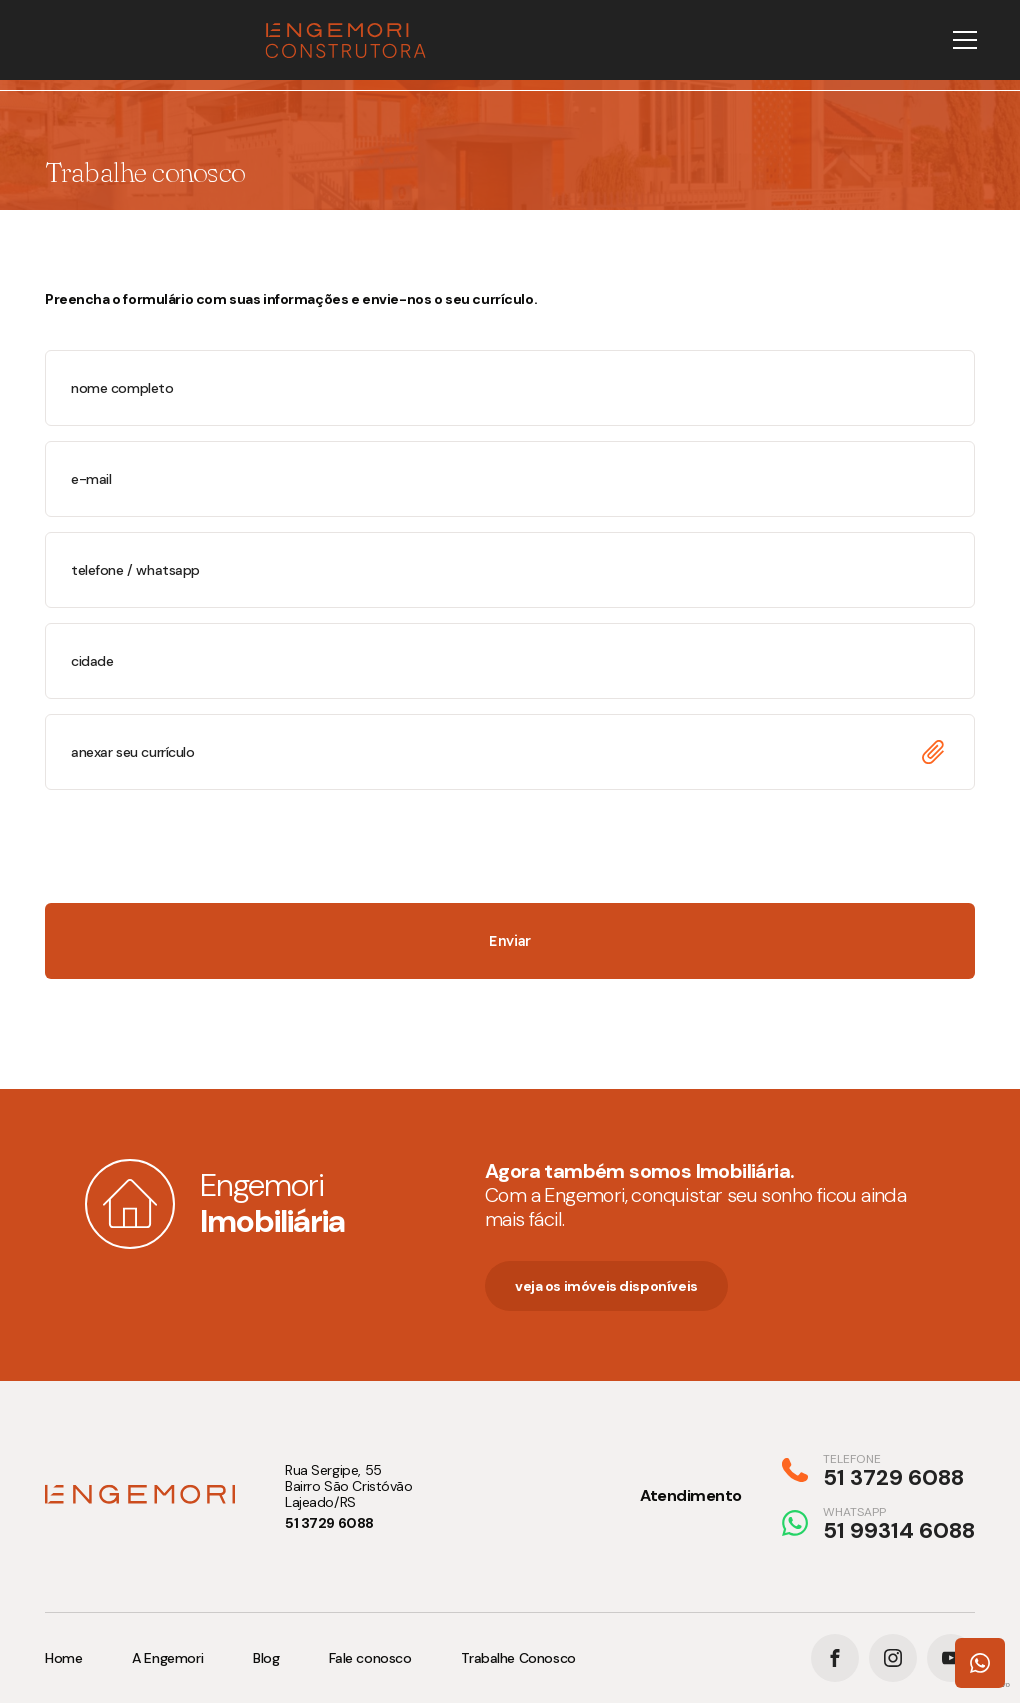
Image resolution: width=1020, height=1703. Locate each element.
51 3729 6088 (329, 1523)
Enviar (509, 941)
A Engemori (167, 1658)
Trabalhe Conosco (518, 1658)
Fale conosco (370, 1658)
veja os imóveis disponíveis (606, 1286)
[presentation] (197, 844)
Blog (266, 1658)
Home (63, 1658)
